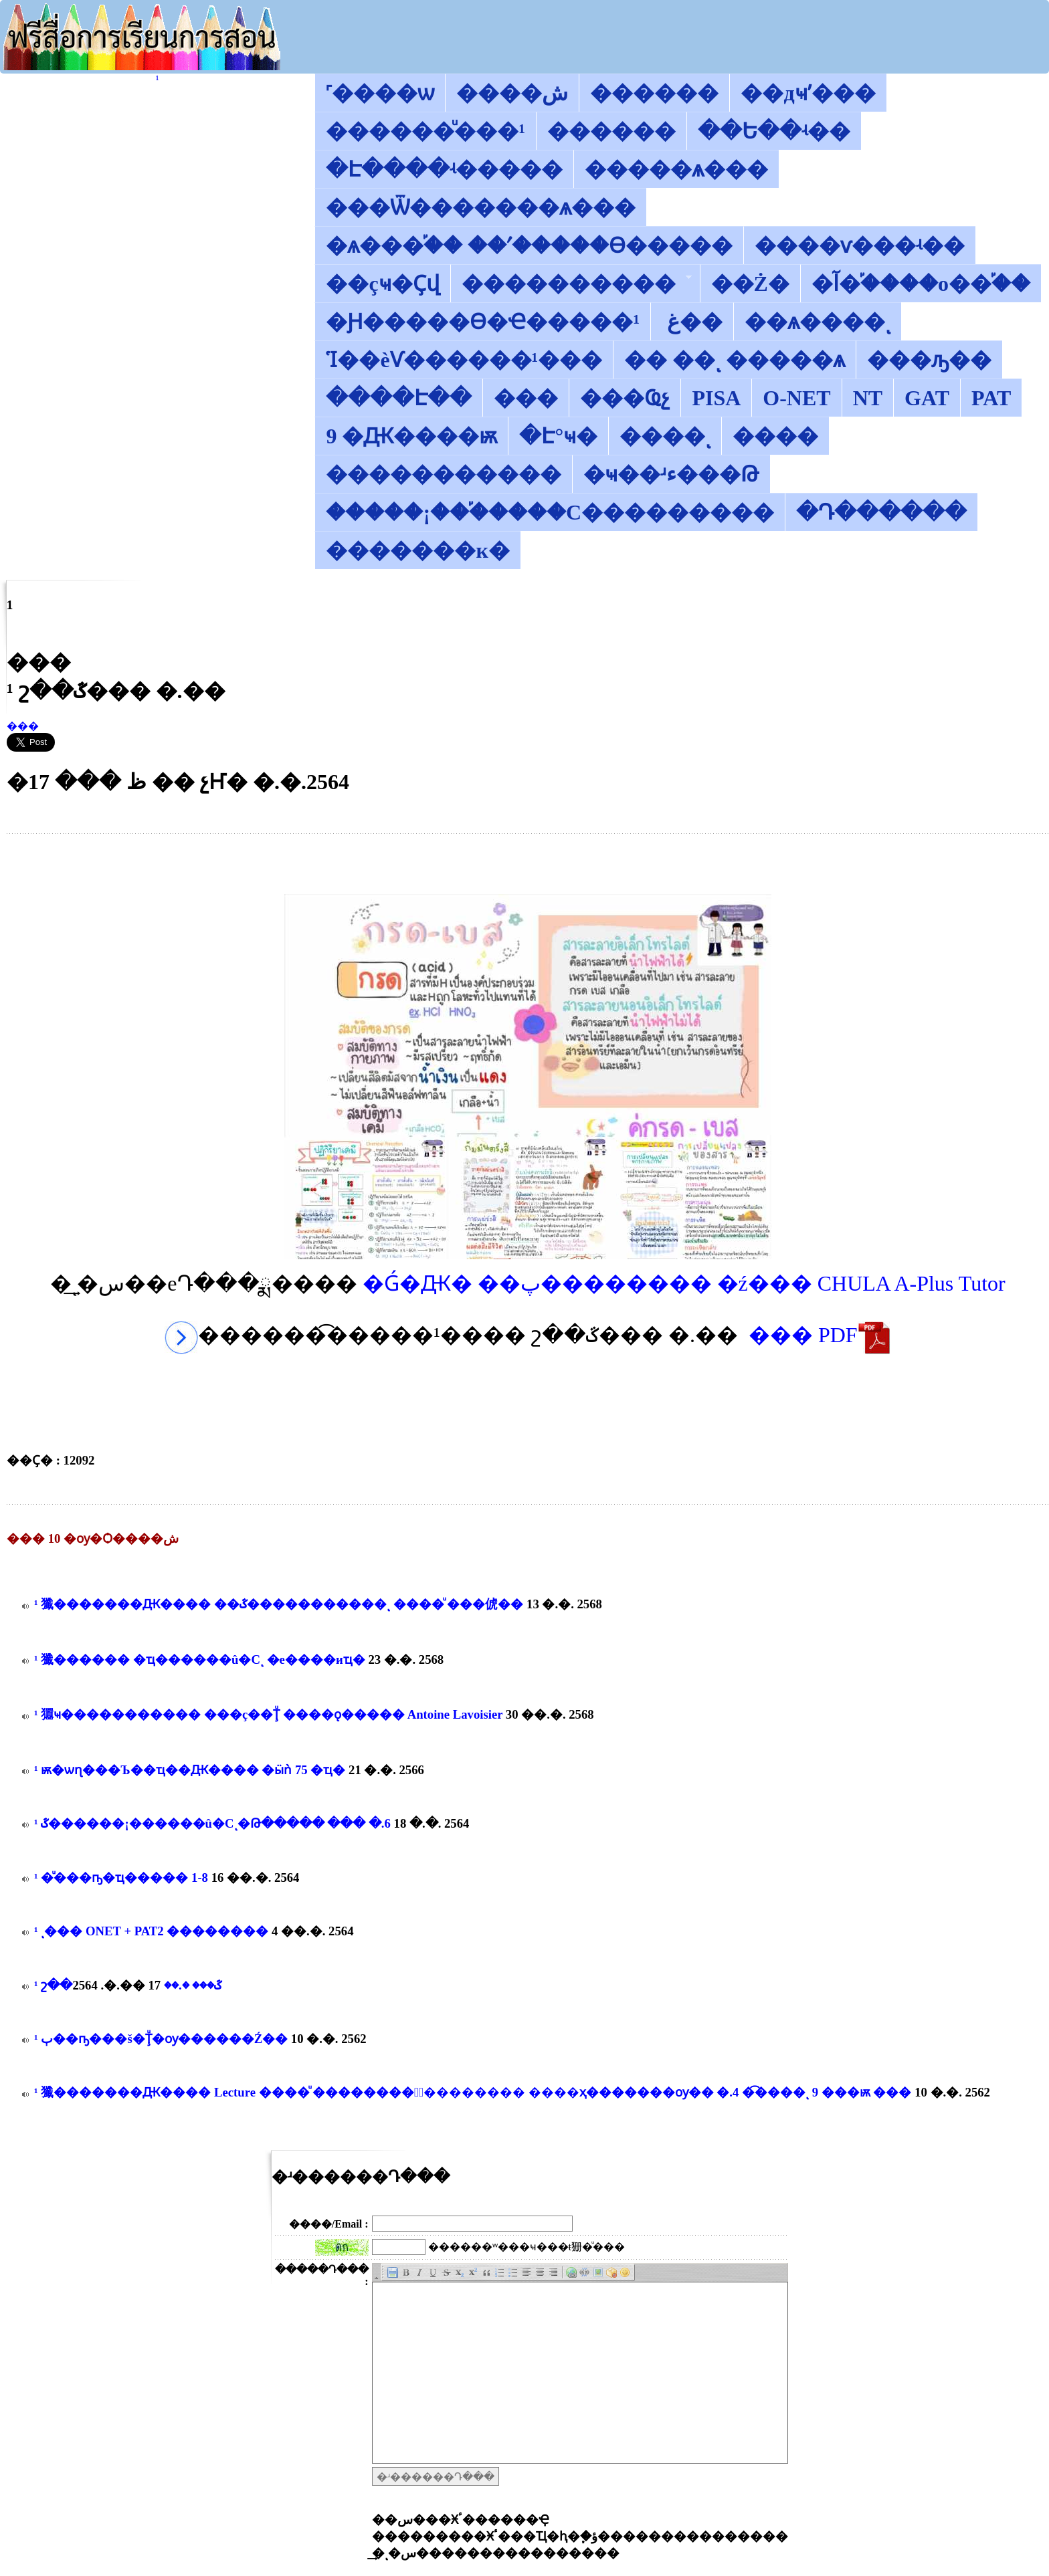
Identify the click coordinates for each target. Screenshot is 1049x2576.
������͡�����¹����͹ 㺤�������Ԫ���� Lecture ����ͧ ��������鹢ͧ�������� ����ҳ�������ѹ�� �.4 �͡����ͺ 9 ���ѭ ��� (472, 2092)
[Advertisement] (527, 864)
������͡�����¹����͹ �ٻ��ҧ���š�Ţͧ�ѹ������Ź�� (161, 2039)
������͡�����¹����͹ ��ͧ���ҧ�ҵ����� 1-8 (121, 1877)
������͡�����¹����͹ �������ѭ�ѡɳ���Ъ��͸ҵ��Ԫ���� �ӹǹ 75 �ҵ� (189, 1770)
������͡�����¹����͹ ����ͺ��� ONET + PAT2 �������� (151, 1931)
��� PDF (820, 1335)
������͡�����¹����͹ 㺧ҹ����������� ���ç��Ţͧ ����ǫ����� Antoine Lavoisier (268, 1714)
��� (23, 726)
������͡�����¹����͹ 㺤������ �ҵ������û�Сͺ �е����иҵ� (199, 1659)
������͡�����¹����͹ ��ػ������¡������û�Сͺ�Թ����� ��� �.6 (212, 1823)
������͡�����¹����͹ (157, 79)
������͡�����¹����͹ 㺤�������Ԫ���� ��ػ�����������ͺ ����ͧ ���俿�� (278, 1604)
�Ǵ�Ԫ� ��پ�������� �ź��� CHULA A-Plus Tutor (684, 1283)
